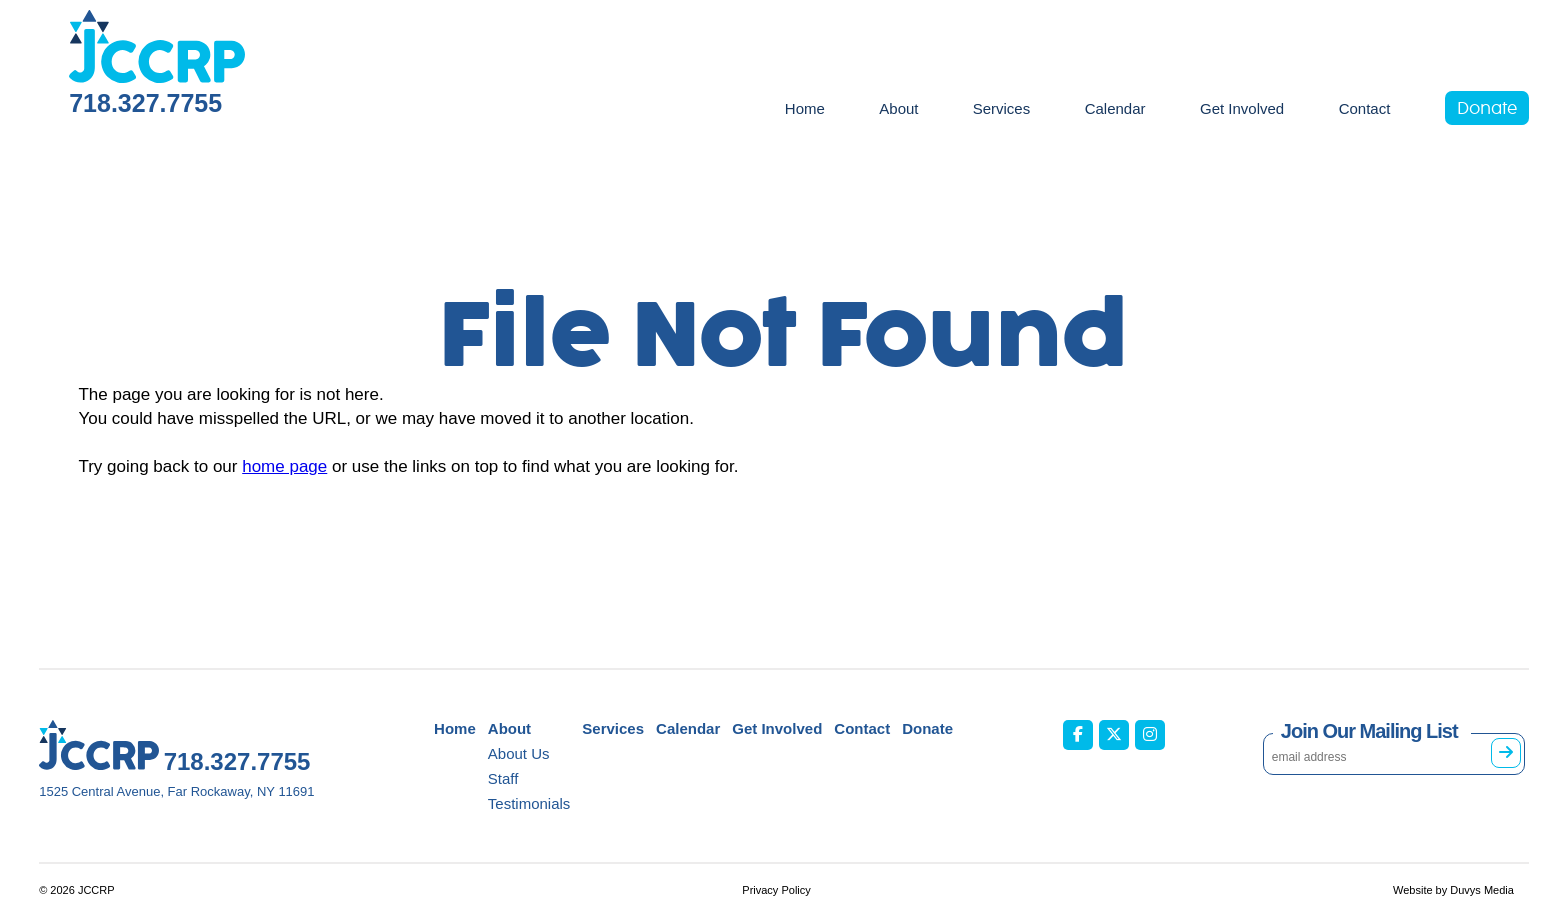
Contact (1365, 108)
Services (1002, 108)
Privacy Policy (776, 890)
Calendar (1115, 108)
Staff (503, 778)
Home (805, 108)
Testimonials (529, 803)
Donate (1487, 109)
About (898, 108)
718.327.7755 (145, 103)
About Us (519, 753)
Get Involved (1242, 108)
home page (284, 466)
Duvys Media (1482, 890)
